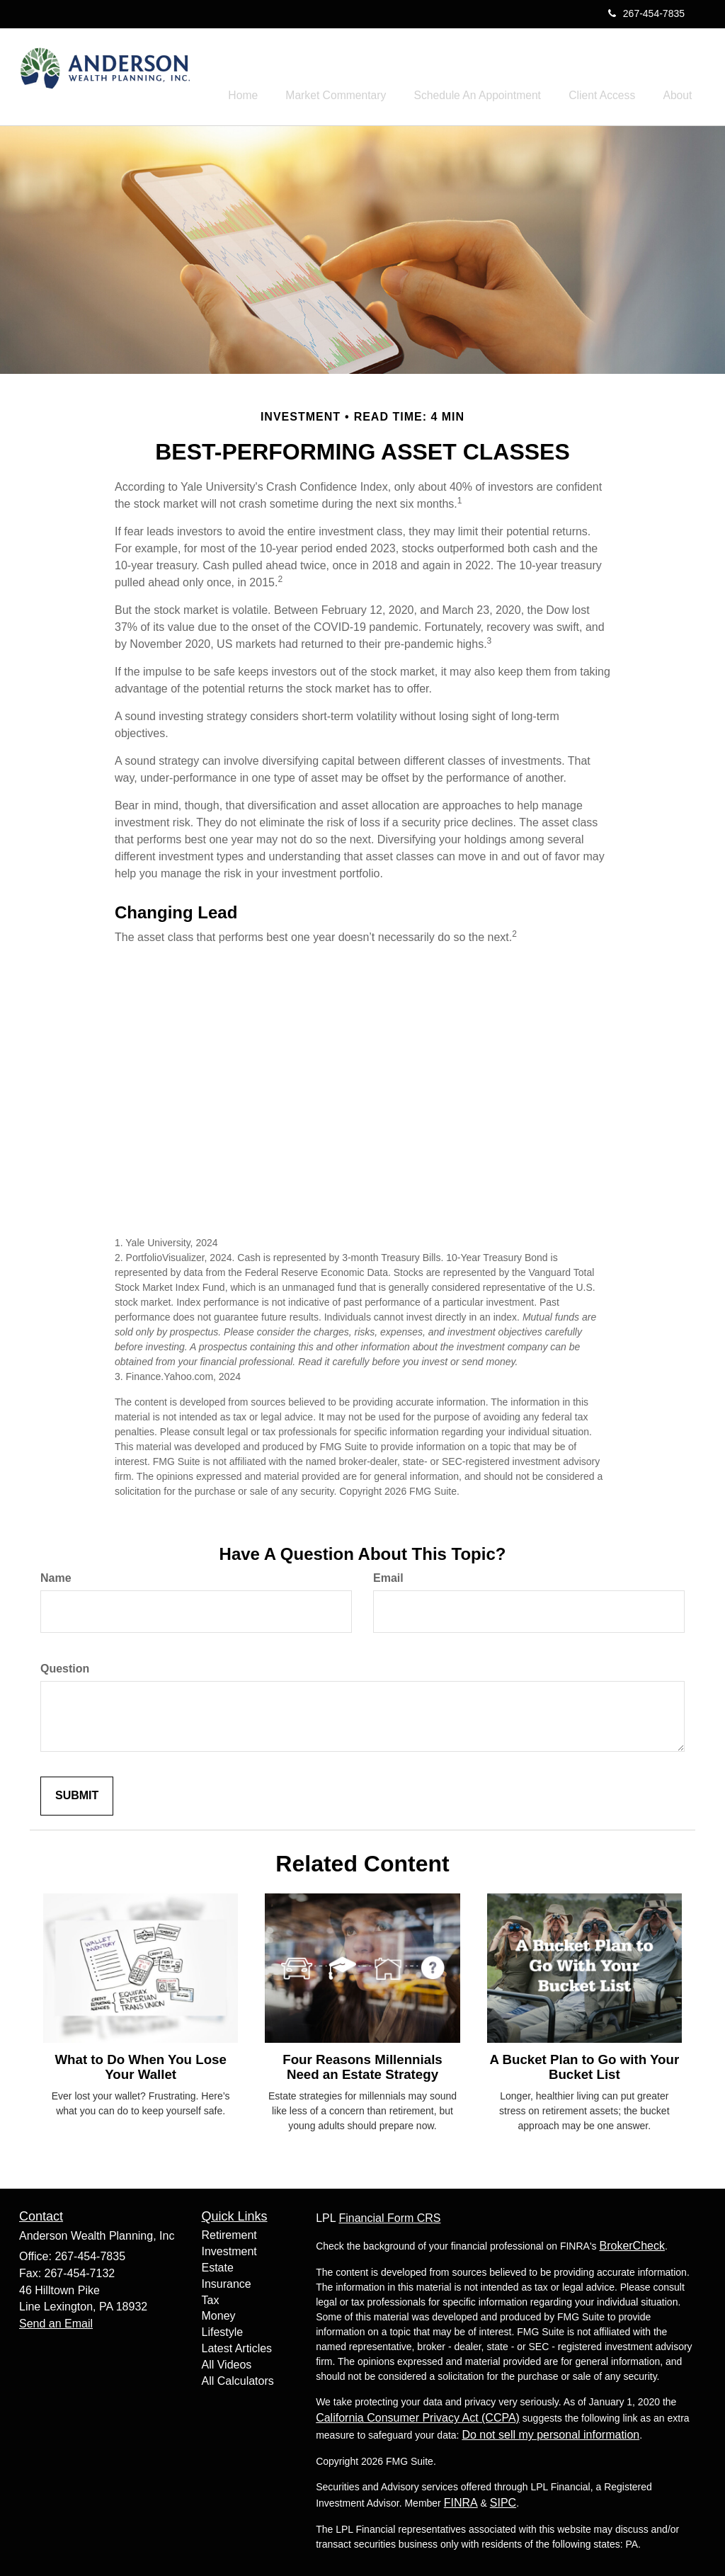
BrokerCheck (631, 2244)
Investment (229, 2248)
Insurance (226, 2281)
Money (219, 2314)
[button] (366, 73)
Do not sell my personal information (550, 2433)
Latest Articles (237, 2346)
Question (64, 1666)
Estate (218, 2265)
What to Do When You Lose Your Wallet (140, 2064)
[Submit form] (76, 1793)
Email (388, 1576)
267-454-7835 (646, 13)
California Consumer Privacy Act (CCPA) (418, 2416)
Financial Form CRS (389, 2216)
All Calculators (238, 2378)
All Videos (227, 2362)
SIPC (503, 2501)
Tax (210, 2297)
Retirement (229, 2232)
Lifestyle (223, 2329)
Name (56, 1576)
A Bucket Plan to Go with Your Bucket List (584, 2064)
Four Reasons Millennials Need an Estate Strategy (362, 2064)
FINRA (461, 2501)
